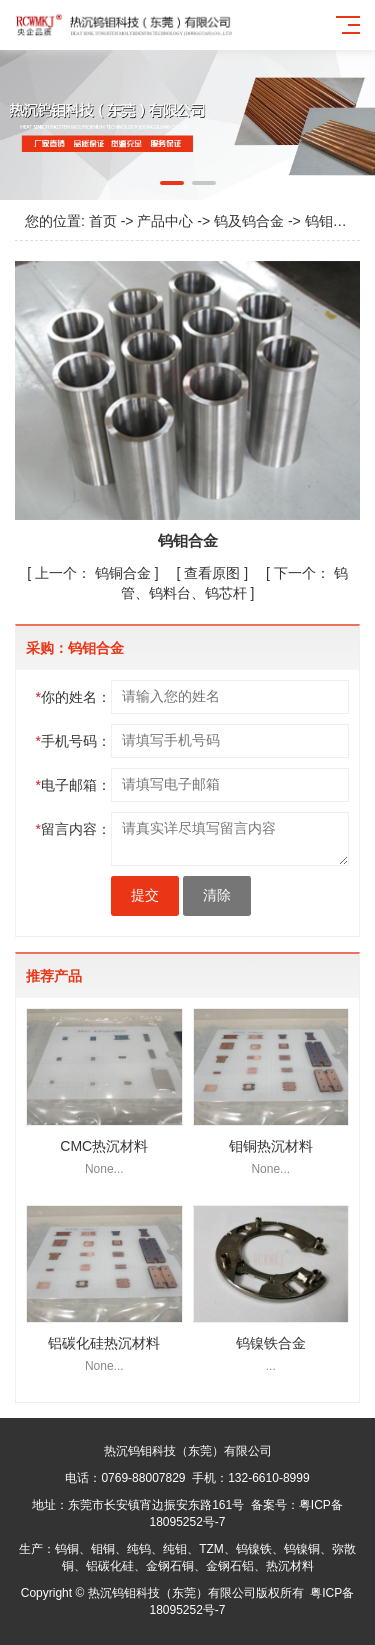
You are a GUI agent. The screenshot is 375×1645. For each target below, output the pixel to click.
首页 (103, 221)
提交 (145, 895)
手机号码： (73, 741)
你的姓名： (73, 697)
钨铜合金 (95, 573)
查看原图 (214, 573)
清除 (217, 895)
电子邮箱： (73, 785)
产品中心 (165, 221)
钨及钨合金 (249, 221)
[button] (172, 183)
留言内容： (73, 829)
